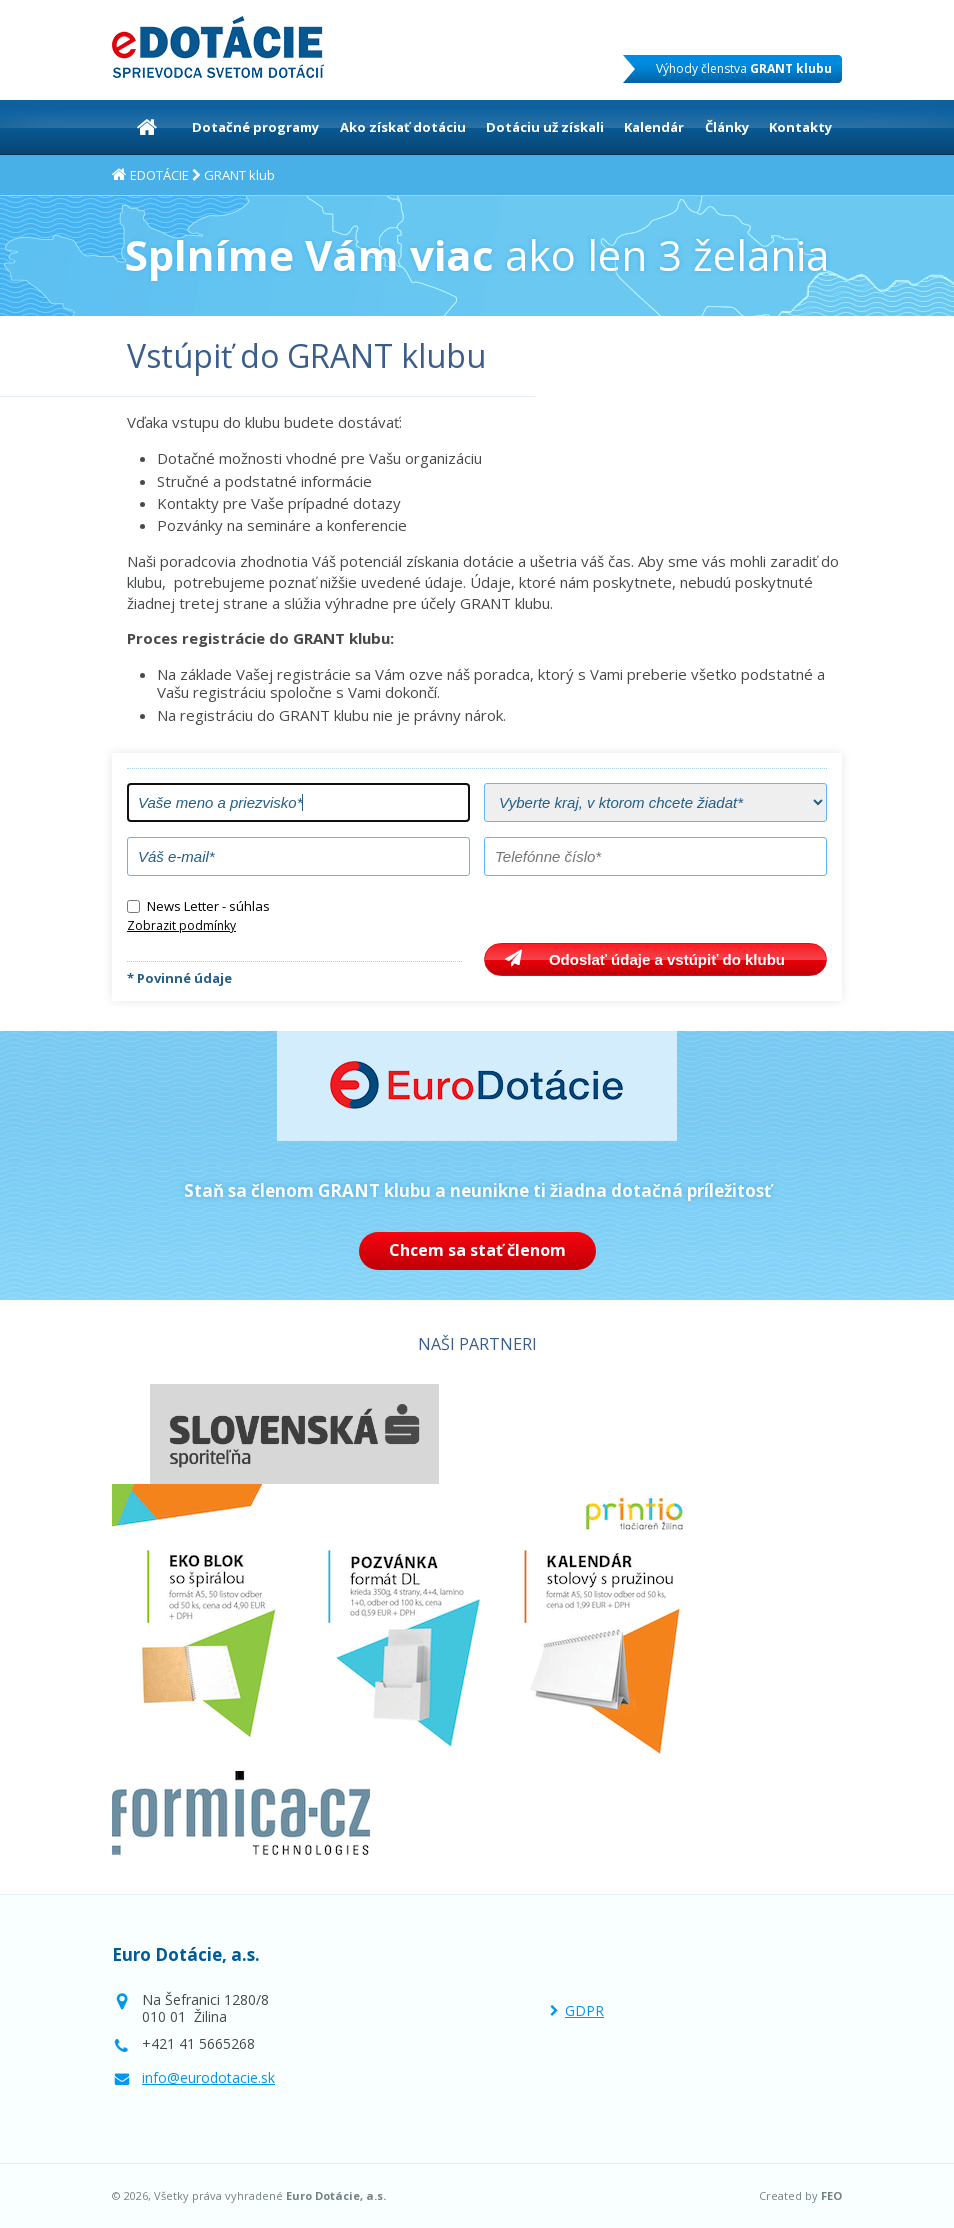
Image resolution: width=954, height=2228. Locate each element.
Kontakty (800, 127)
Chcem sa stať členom (477, 1250)
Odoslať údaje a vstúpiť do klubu (667, 959)
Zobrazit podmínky (181, 925)
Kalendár (654, 127)
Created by (800, 2196)
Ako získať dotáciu (403, 127)
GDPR (584, 2010)
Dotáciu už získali (545, 127)
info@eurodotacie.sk (208, 2077)
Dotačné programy (255, 127)
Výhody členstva (744, 68)
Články (727, 127)
